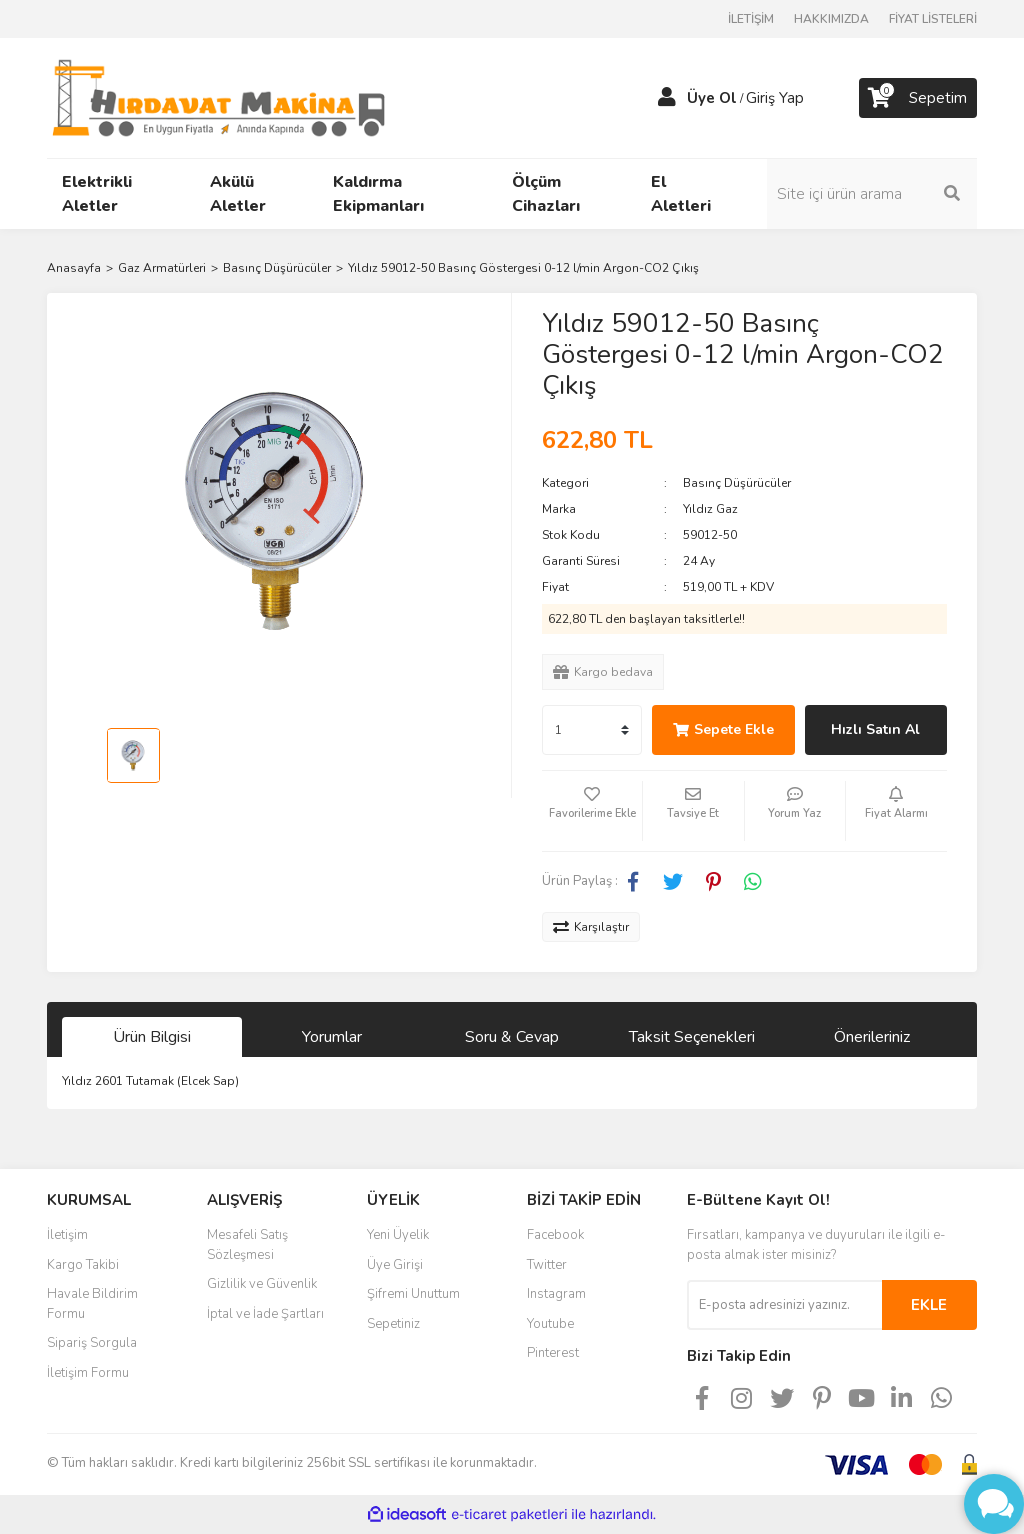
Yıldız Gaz (710, 509)
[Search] (872, 194)
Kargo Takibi (83, 1265)
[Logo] (218, 97)
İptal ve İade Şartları (265, 1314)
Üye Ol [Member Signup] (712, 98)
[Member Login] (667, 98)
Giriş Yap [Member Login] (775, 98)
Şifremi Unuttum (413, 1294)
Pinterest (553, 1353)
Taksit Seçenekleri (692, 1037)
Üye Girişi (395, 1265)
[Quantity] (592, 730)
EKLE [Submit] (929, 1305)
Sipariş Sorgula (92, 1343)
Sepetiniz (393, 1324)
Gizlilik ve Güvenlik (262, 1284)
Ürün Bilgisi (152, 1037)
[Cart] (918, 98)
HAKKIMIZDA (831, 19)
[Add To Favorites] (592, 811)
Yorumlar (332, 1037)
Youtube (550, 1324)
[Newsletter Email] (784, 1305)
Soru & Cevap (512, 1037)
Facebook (555, 1235)
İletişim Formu (88, 1373)
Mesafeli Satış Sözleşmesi (247, 1245)
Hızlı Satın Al (875, 729)
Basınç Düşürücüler (737, 483)
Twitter (547, 1265)
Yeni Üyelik (398, 1235)
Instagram (556, 1294)
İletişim (67, 1235)
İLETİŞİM (751, 19)
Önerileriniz (872, 1037)
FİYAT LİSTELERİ (933, 19)
